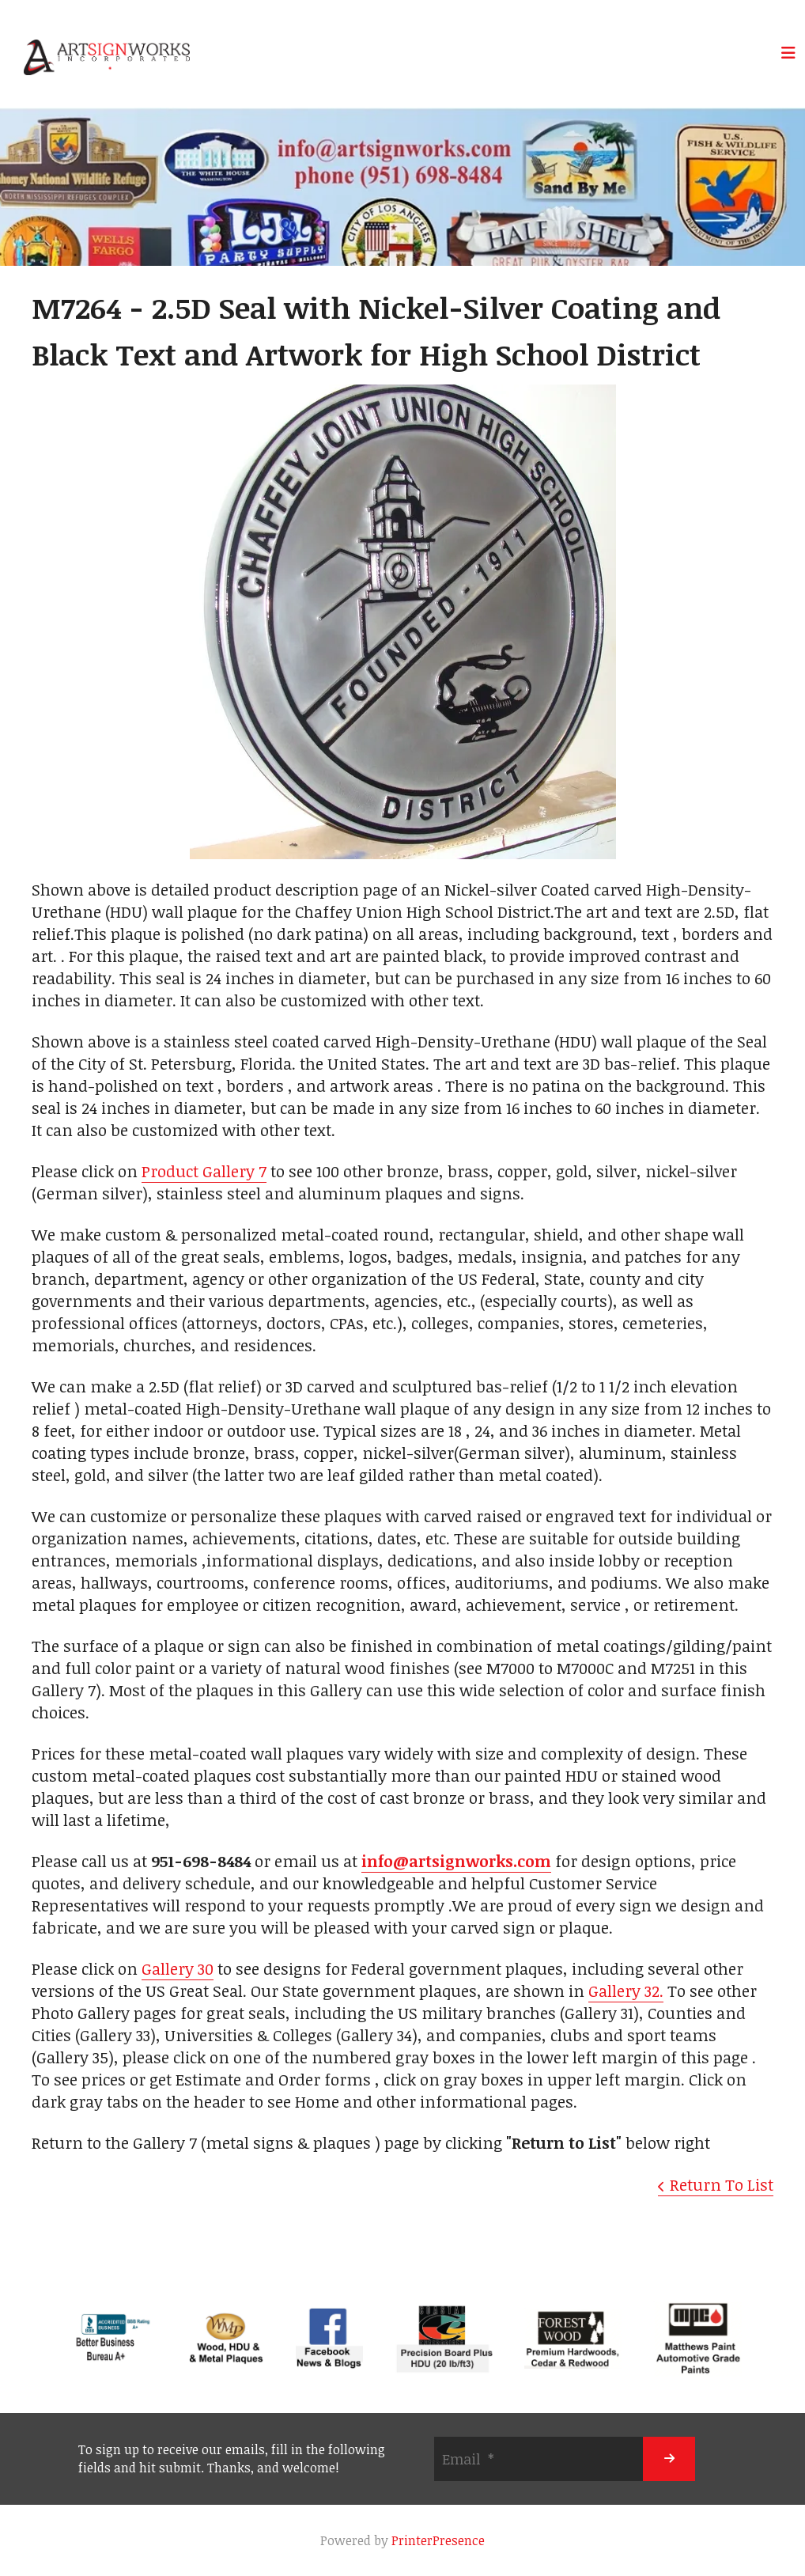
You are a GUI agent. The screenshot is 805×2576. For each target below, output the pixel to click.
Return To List (721, 2184)
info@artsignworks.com (456, 1861)
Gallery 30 (178, 1968)
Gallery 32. (625, 1990)
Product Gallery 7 (204, 1171)
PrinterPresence (438, 2540)
